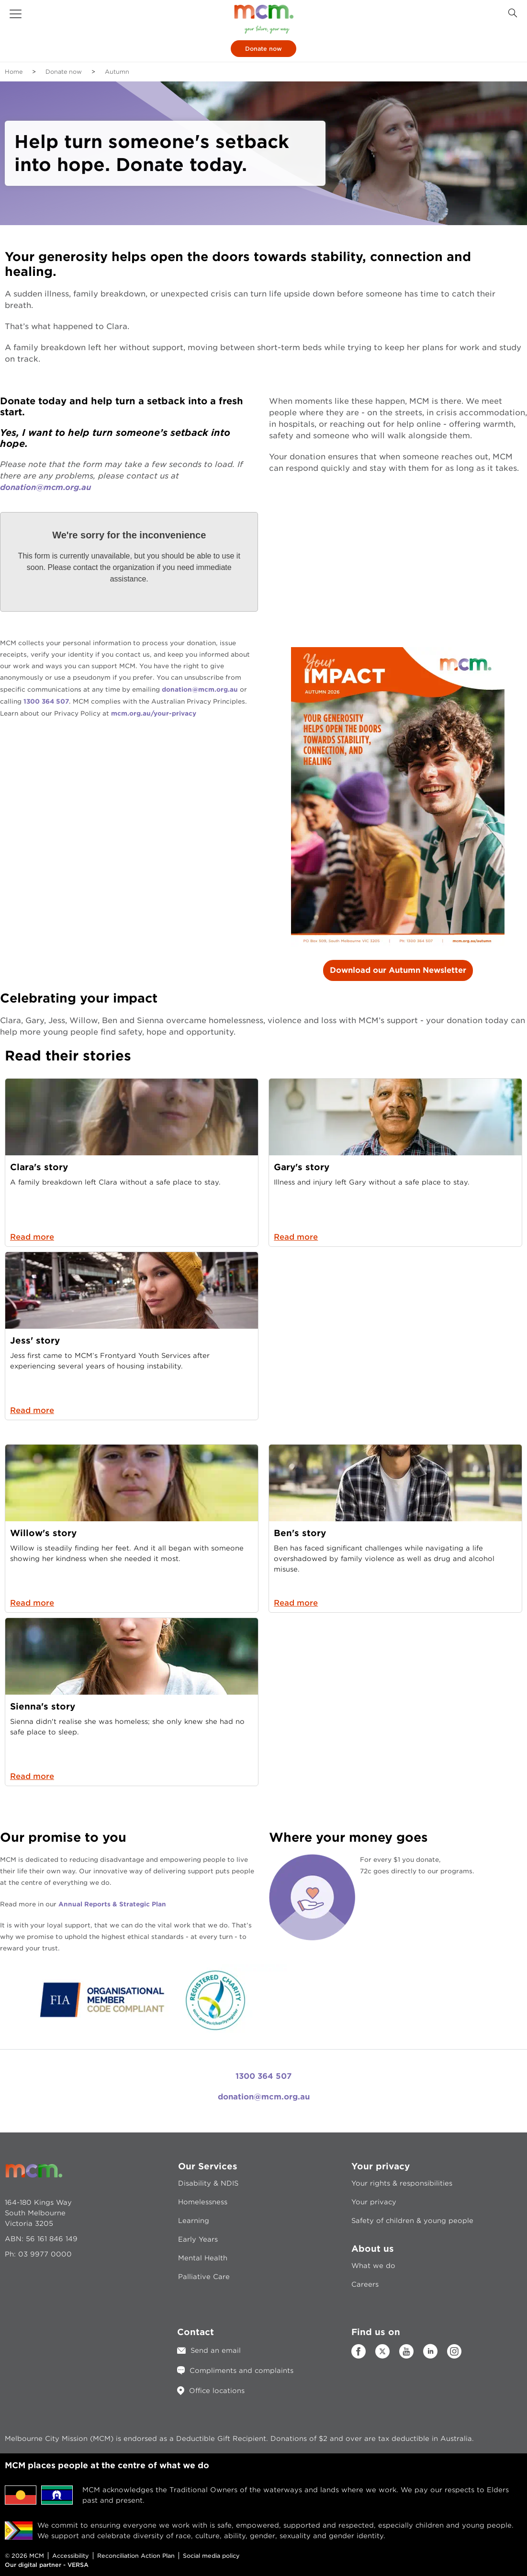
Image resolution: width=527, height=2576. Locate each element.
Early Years (198, 2239)
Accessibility (70, 2555)
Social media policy (211, 2555)
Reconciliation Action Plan (136, 2555)
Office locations (217, 2390)
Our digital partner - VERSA (47, 2564)
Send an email (216, 2350)
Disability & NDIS (208, 2183)
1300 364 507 (263, 2076)
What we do (373, 2265)
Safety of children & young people (412, 2220)
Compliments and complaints (241, 2370)
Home (13, 71)
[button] (15, 14)
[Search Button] (512, 13)
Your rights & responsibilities (401, 2183)
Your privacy (373, 2202)
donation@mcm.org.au (45, 487)
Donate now (263, 48)
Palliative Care (204, 2276)
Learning (193, 2220)
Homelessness (202, 2202)
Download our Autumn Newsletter (398, 970)
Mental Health (202, 2258)
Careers (365, 2284)
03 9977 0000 (45, 2254)
